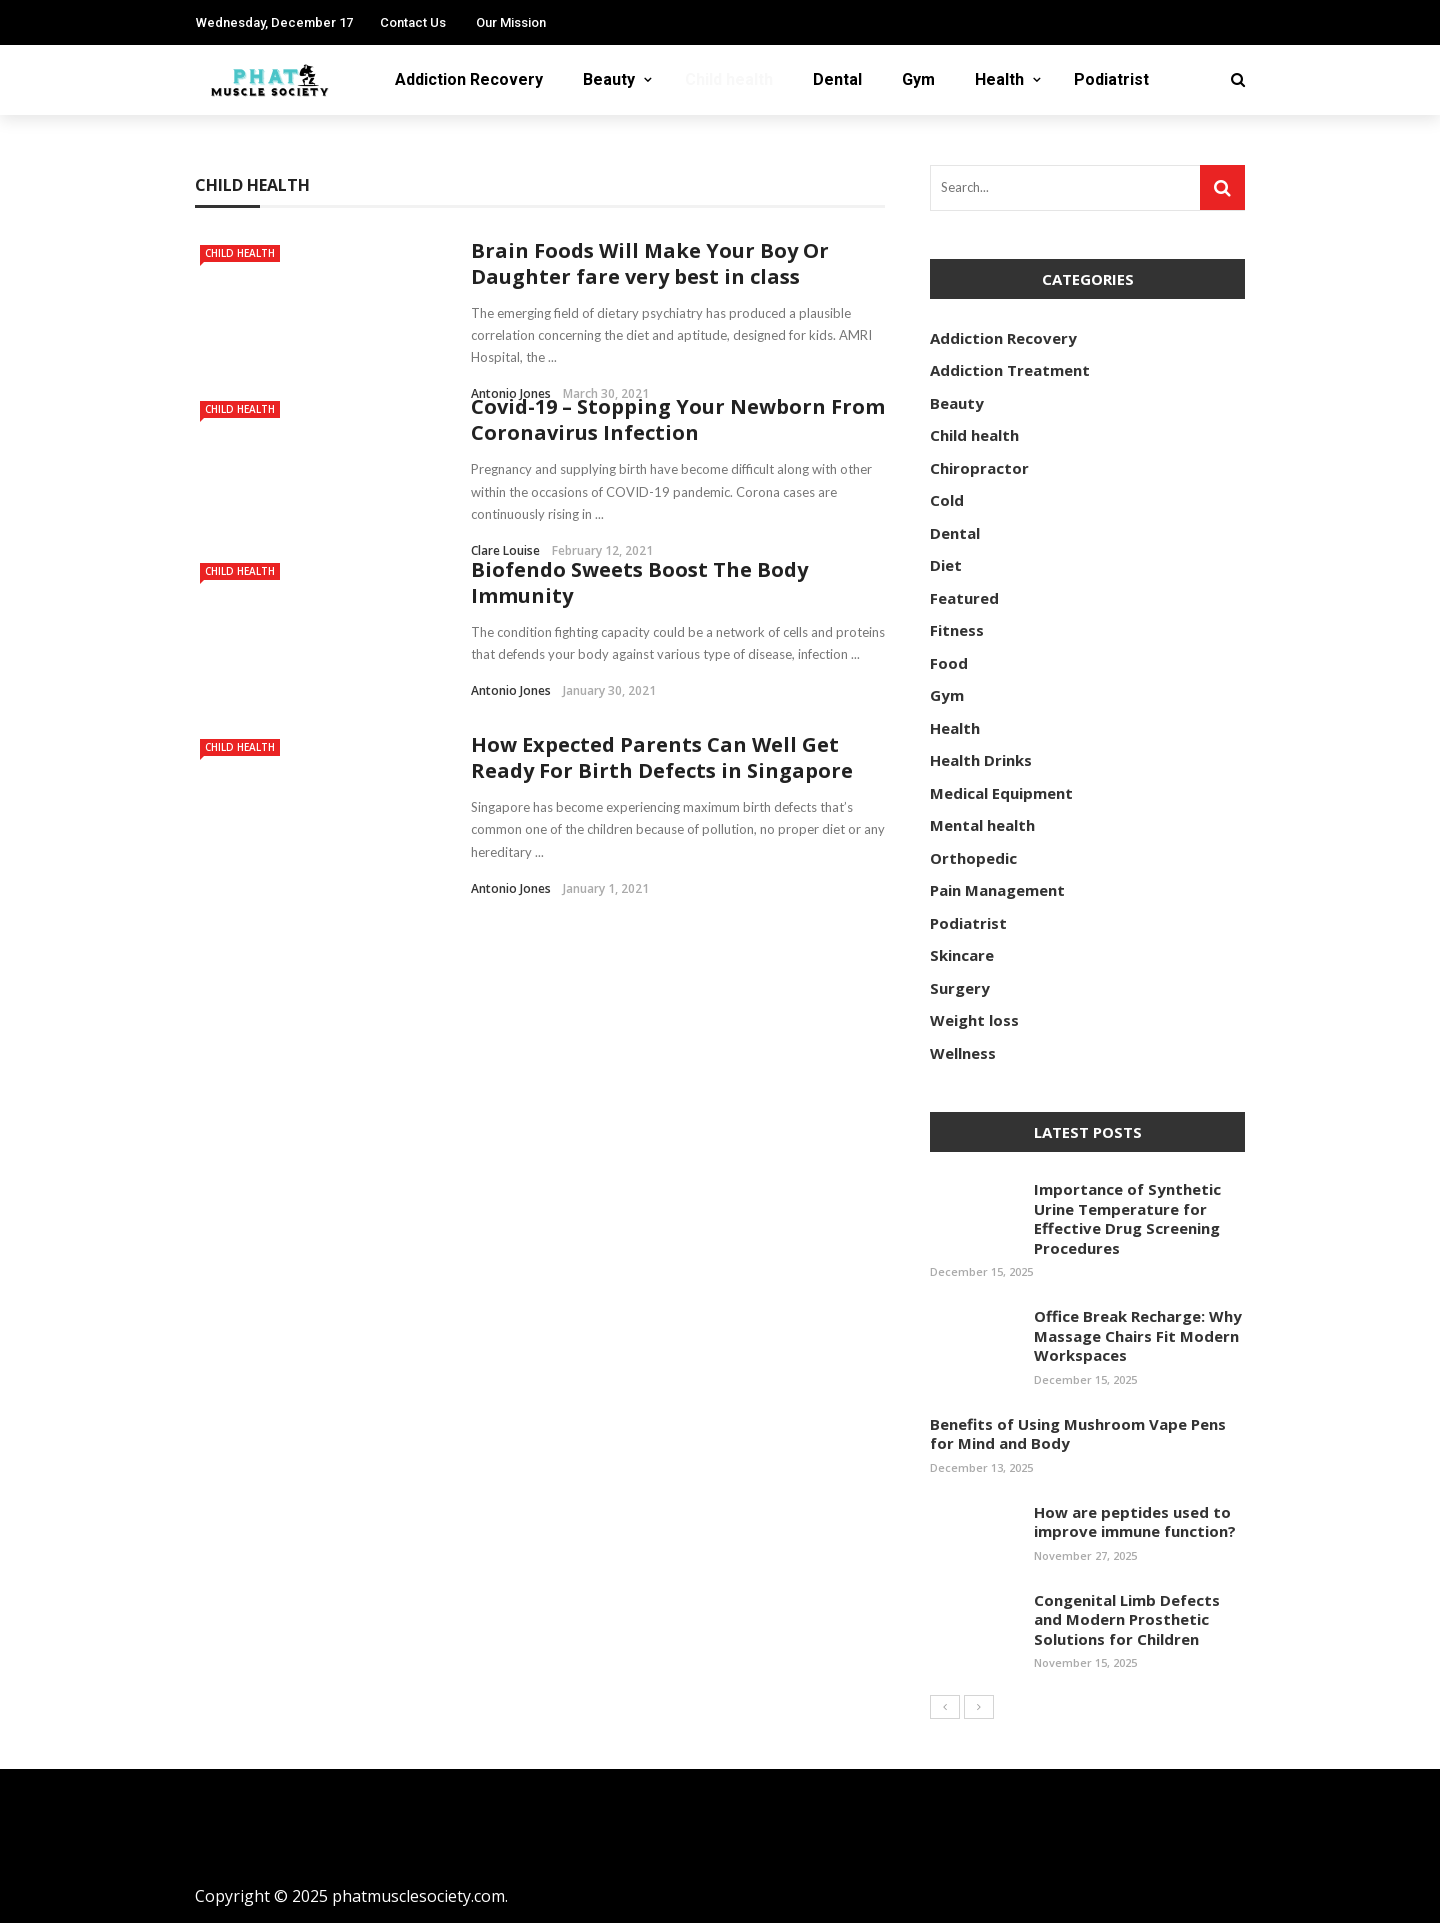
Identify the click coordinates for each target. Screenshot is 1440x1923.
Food (949, 663)
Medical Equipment (1001, 793)
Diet (946, 565)
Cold (947, 500)
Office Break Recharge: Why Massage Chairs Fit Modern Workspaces (1138, 1335)
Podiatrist (1111, 79)
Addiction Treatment (1010, 370)
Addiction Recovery (469, 79)
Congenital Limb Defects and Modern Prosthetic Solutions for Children (1127, 1619)
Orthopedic (973, 858)
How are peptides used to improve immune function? (1135, 1522)
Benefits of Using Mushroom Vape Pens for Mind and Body (1078, 1434)
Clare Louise (505, 550)
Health (999, 79)
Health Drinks (981, 760)
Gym (918, 79)
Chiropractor (979, 468)
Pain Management (997, 890)
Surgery (960, 988)
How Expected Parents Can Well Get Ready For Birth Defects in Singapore (662, 757)
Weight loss (974, 1020)
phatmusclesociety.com (418, 1896)
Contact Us (413, 22)
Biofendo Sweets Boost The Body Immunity (639, 582)
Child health (729, 79)
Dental (837, 79)
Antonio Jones (511, 690)
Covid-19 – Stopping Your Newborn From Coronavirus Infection (678, 419)
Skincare (962, 955)
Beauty (609, 79)
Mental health (982, 825)
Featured (964, 598)
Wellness (963, 1053)
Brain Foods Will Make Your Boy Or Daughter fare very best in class (650, 263)
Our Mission (511, 22)
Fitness (957, 630)
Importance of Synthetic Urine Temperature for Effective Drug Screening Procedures (1127, 1218)
